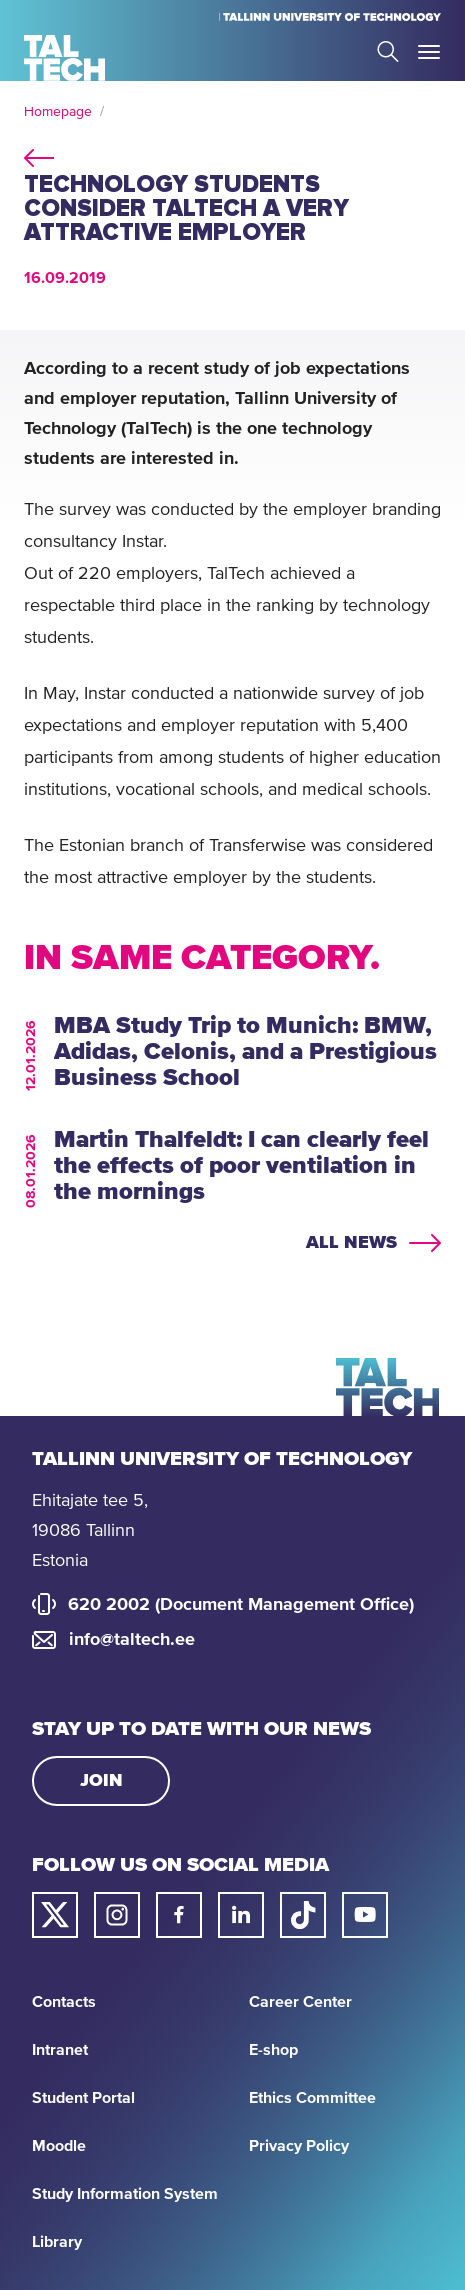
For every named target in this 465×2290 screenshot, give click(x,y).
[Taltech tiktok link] (303, 1915)
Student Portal (83, 2098)
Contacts (64, 2002)
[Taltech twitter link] (55, 1915)
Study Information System (125, 2194)
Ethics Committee (312, 2098)
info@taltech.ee (132, 1640)
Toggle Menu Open (429, 52)
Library (57, 2242)
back (39, 155)
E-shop (273, 2050)
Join (101, 1781)
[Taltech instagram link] (117, 1915)
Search (388, 51)
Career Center (300, 2002)
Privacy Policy (299, 2146)
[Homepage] (64, 58)
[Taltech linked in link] (241, 1915)
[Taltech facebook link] (179, 1915)
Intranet (60, 2050)
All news (351, 1243)
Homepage (58, 112)
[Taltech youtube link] (365, 1915)
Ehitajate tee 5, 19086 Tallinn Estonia (90, 1531)
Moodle (59, 2146)
